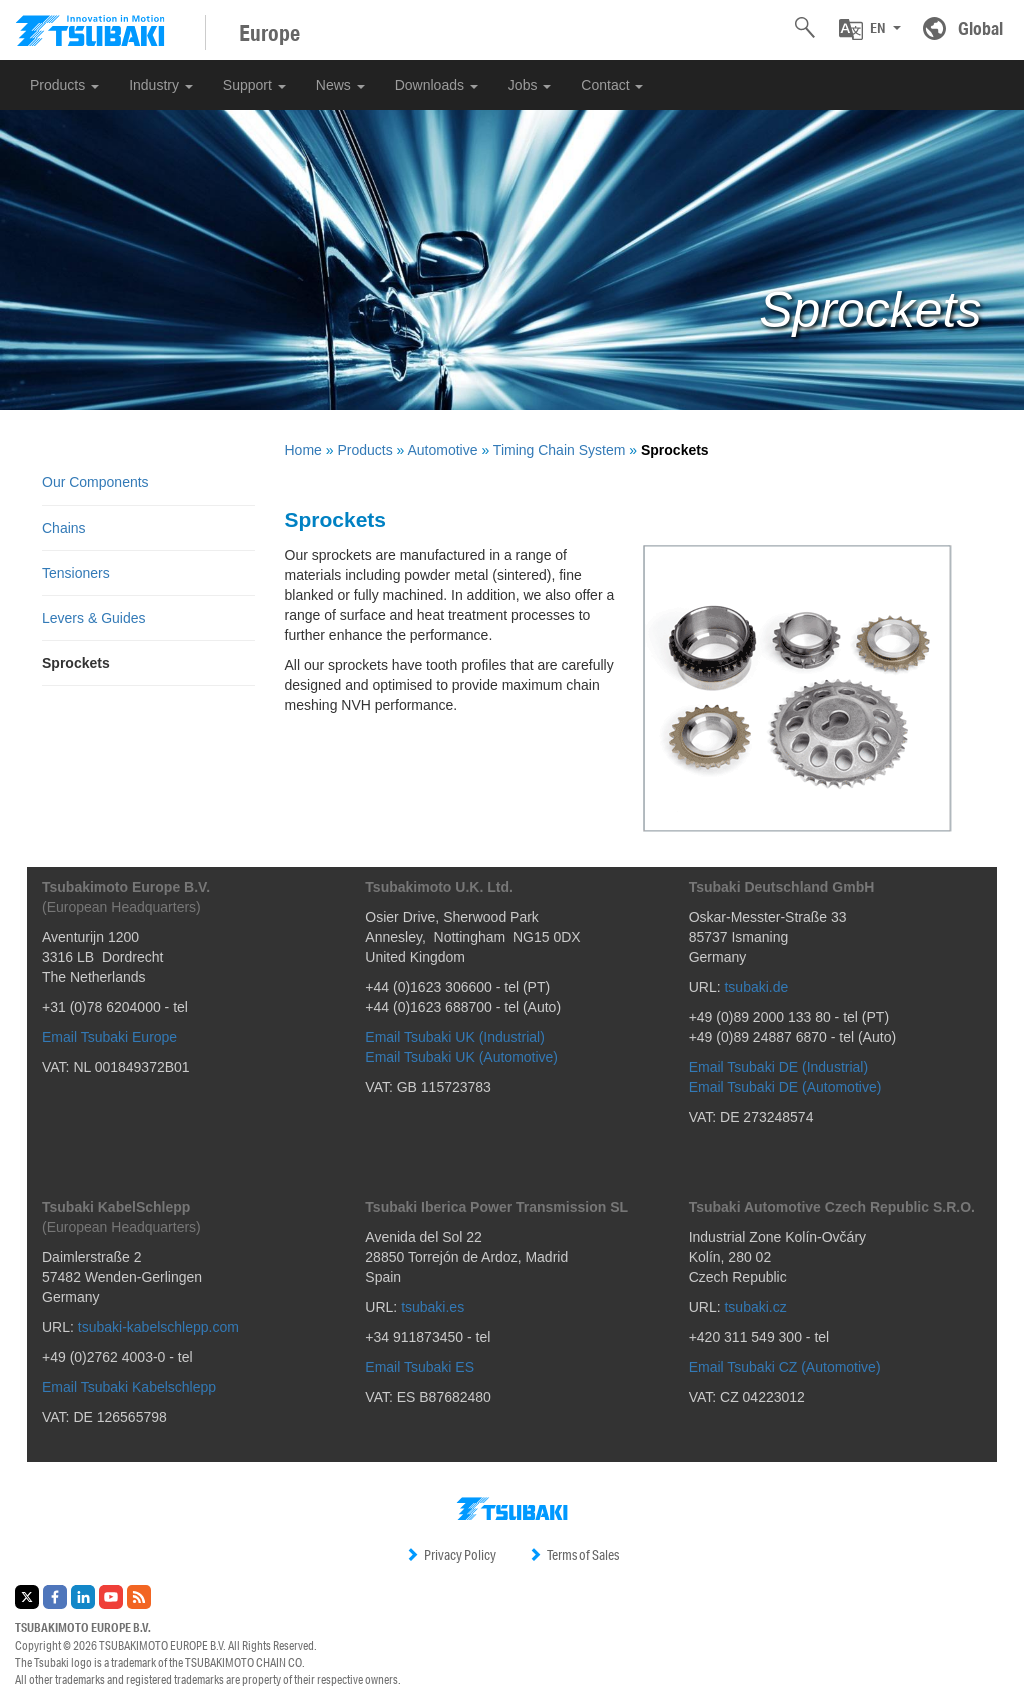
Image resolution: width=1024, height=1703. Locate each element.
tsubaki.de (756, 987)
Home (303, 450)
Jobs (529, 85)
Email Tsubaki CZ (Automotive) (785, 1367)
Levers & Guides (94, 618)
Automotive (442, 450)
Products (64, 85)
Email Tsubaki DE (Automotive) (785, 1087)
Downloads (436, 85)
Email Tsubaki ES (419, 1367)
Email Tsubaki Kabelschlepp (129, 1387)
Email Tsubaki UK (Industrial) (454, 1037)
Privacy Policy (450, 1555)
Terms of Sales (573, 1555)
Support (254, 85)
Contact (612, 85)
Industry (161, 85)
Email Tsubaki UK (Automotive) (461, 1057)
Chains (64, 528)
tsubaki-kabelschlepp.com (158, 1327)
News (340, 85)
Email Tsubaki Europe (109, 1037)
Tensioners (76, 573)
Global (980, 28)
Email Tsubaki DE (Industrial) (778, 1067)
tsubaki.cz (755, 1307)
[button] (870, 29)
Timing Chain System (559, 450)
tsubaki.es (432, 1307)
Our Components (95, 482)
